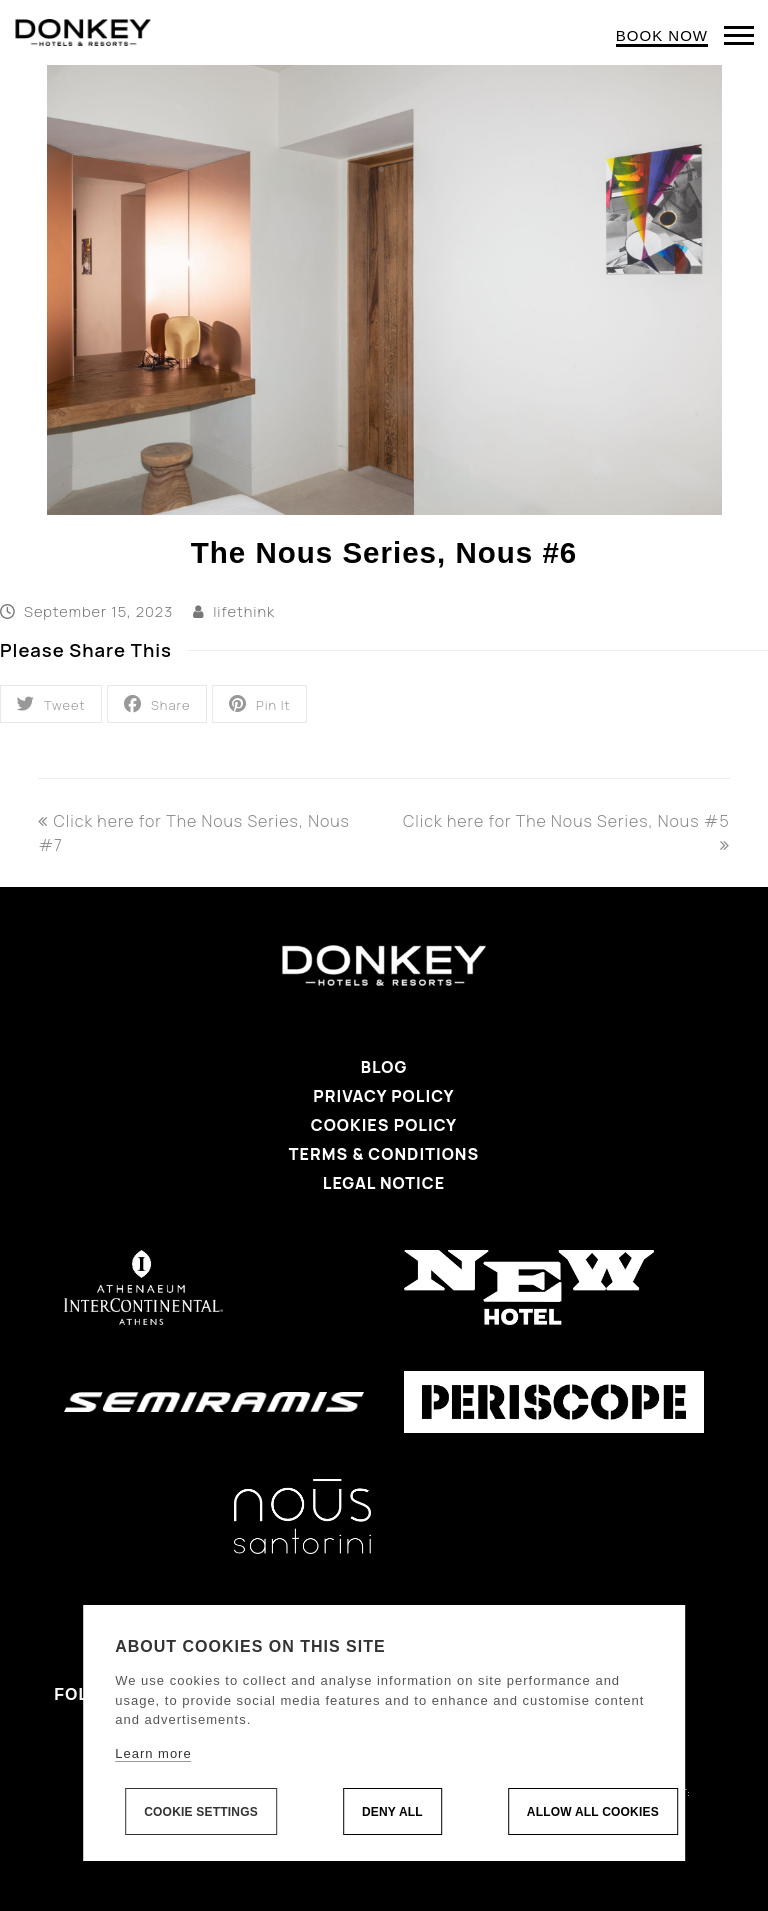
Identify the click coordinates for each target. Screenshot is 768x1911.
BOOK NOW (662, 35)
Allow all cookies (593, 1812)
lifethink (244, 611)
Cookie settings (201, 1812)
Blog (384, 1067)
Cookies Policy (384, 1125)
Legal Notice (384, 1183)
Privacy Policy (383, 1096)
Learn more (153, 1753)
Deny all (392, 1812)
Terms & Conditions (384, 1154)
